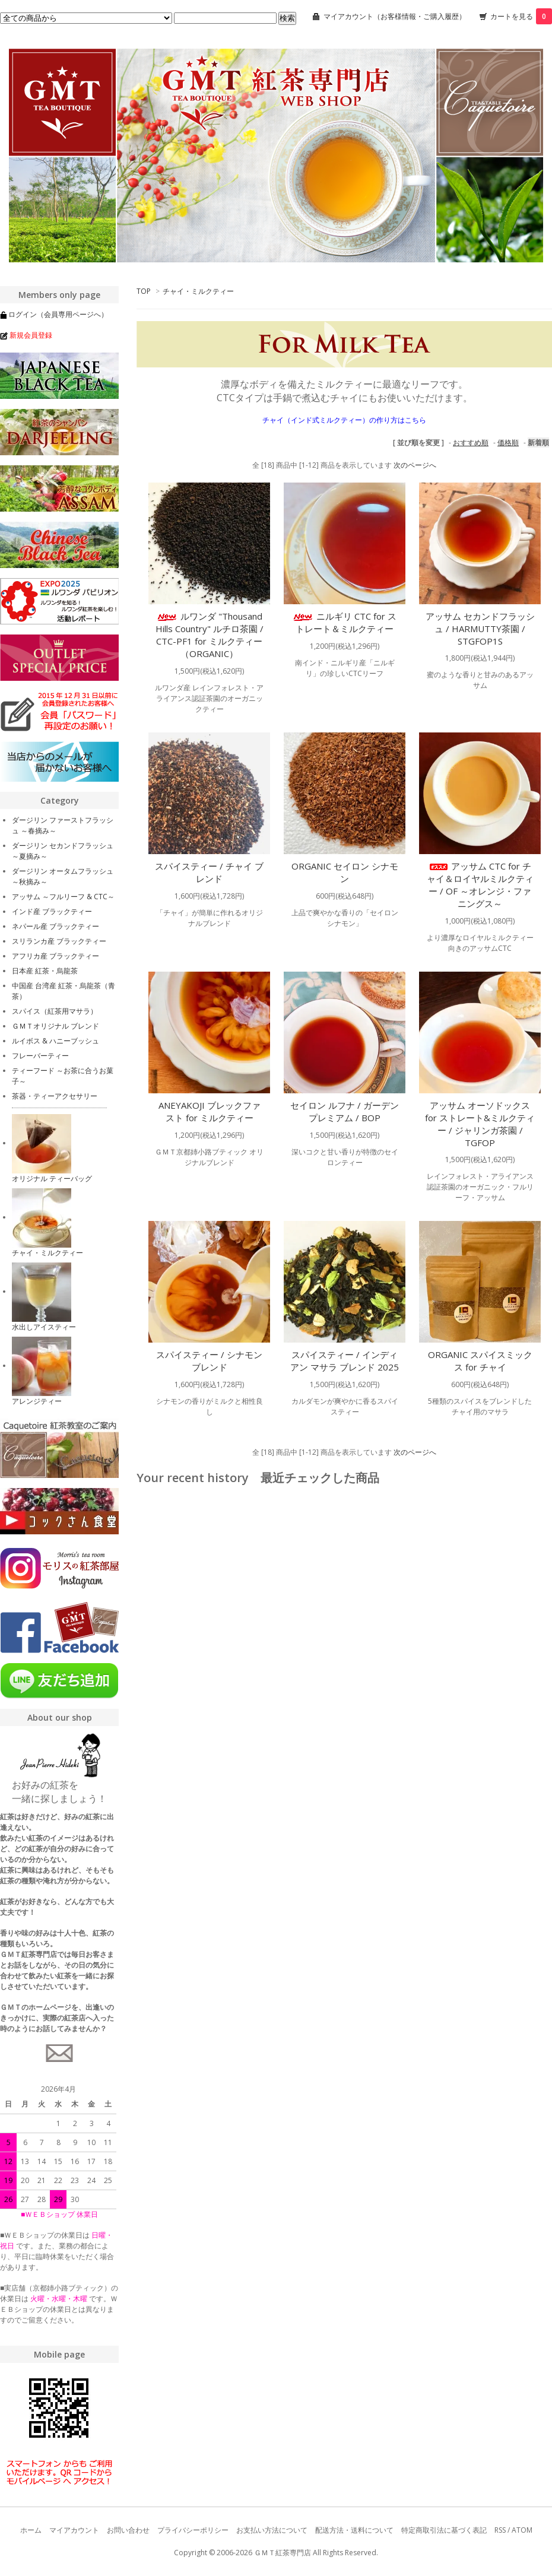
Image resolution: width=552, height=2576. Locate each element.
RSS (500, 2530)
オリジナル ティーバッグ (52, 1178)
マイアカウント (74, 2530)
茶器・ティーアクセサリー (54, 1096)
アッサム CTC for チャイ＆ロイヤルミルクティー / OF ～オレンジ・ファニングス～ (480, 884)
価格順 (508, 442)
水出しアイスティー (44, 1327)
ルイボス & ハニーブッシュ (55, 1041)
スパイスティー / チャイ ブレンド (209, 872)
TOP (144, 291)
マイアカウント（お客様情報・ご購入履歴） (394, 16)
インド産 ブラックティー (52, 911)
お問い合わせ (128, 2530)
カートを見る (521, 16)
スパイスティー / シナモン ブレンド (209, 1361)
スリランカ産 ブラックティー (59, 941)
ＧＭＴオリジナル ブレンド (55, 1026)
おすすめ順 (470, 442)
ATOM (522, 2530)
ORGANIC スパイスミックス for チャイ (480, 1361)
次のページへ (415, 465)
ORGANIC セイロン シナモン (344, 872)
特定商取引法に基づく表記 (444, 2530)
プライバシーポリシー (193, 2530)
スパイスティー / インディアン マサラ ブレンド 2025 (344, 1361)
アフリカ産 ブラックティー (55, 956)
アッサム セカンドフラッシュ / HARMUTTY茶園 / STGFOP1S (480, 628)
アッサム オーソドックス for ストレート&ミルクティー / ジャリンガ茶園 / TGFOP (480, 1124)
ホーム (31, 2530)
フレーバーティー (40, 1056)
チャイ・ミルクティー (198, 291)
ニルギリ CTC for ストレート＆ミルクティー (344, 622)
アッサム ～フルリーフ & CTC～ (63, 897)
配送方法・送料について (354, 2530)
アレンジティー (37, 1401)
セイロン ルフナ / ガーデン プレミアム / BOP (344, 1111)
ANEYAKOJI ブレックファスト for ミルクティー (209, 1111)
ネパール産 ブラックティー (55, 926)
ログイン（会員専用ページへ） (58, 314)
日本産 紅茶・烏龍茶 (45, 971)
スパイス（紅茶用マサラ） (54, 1011)
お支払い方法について (271, 2530)
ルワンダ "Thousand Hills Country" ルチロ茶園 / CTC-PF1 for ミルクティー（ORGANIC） (210, 634)
